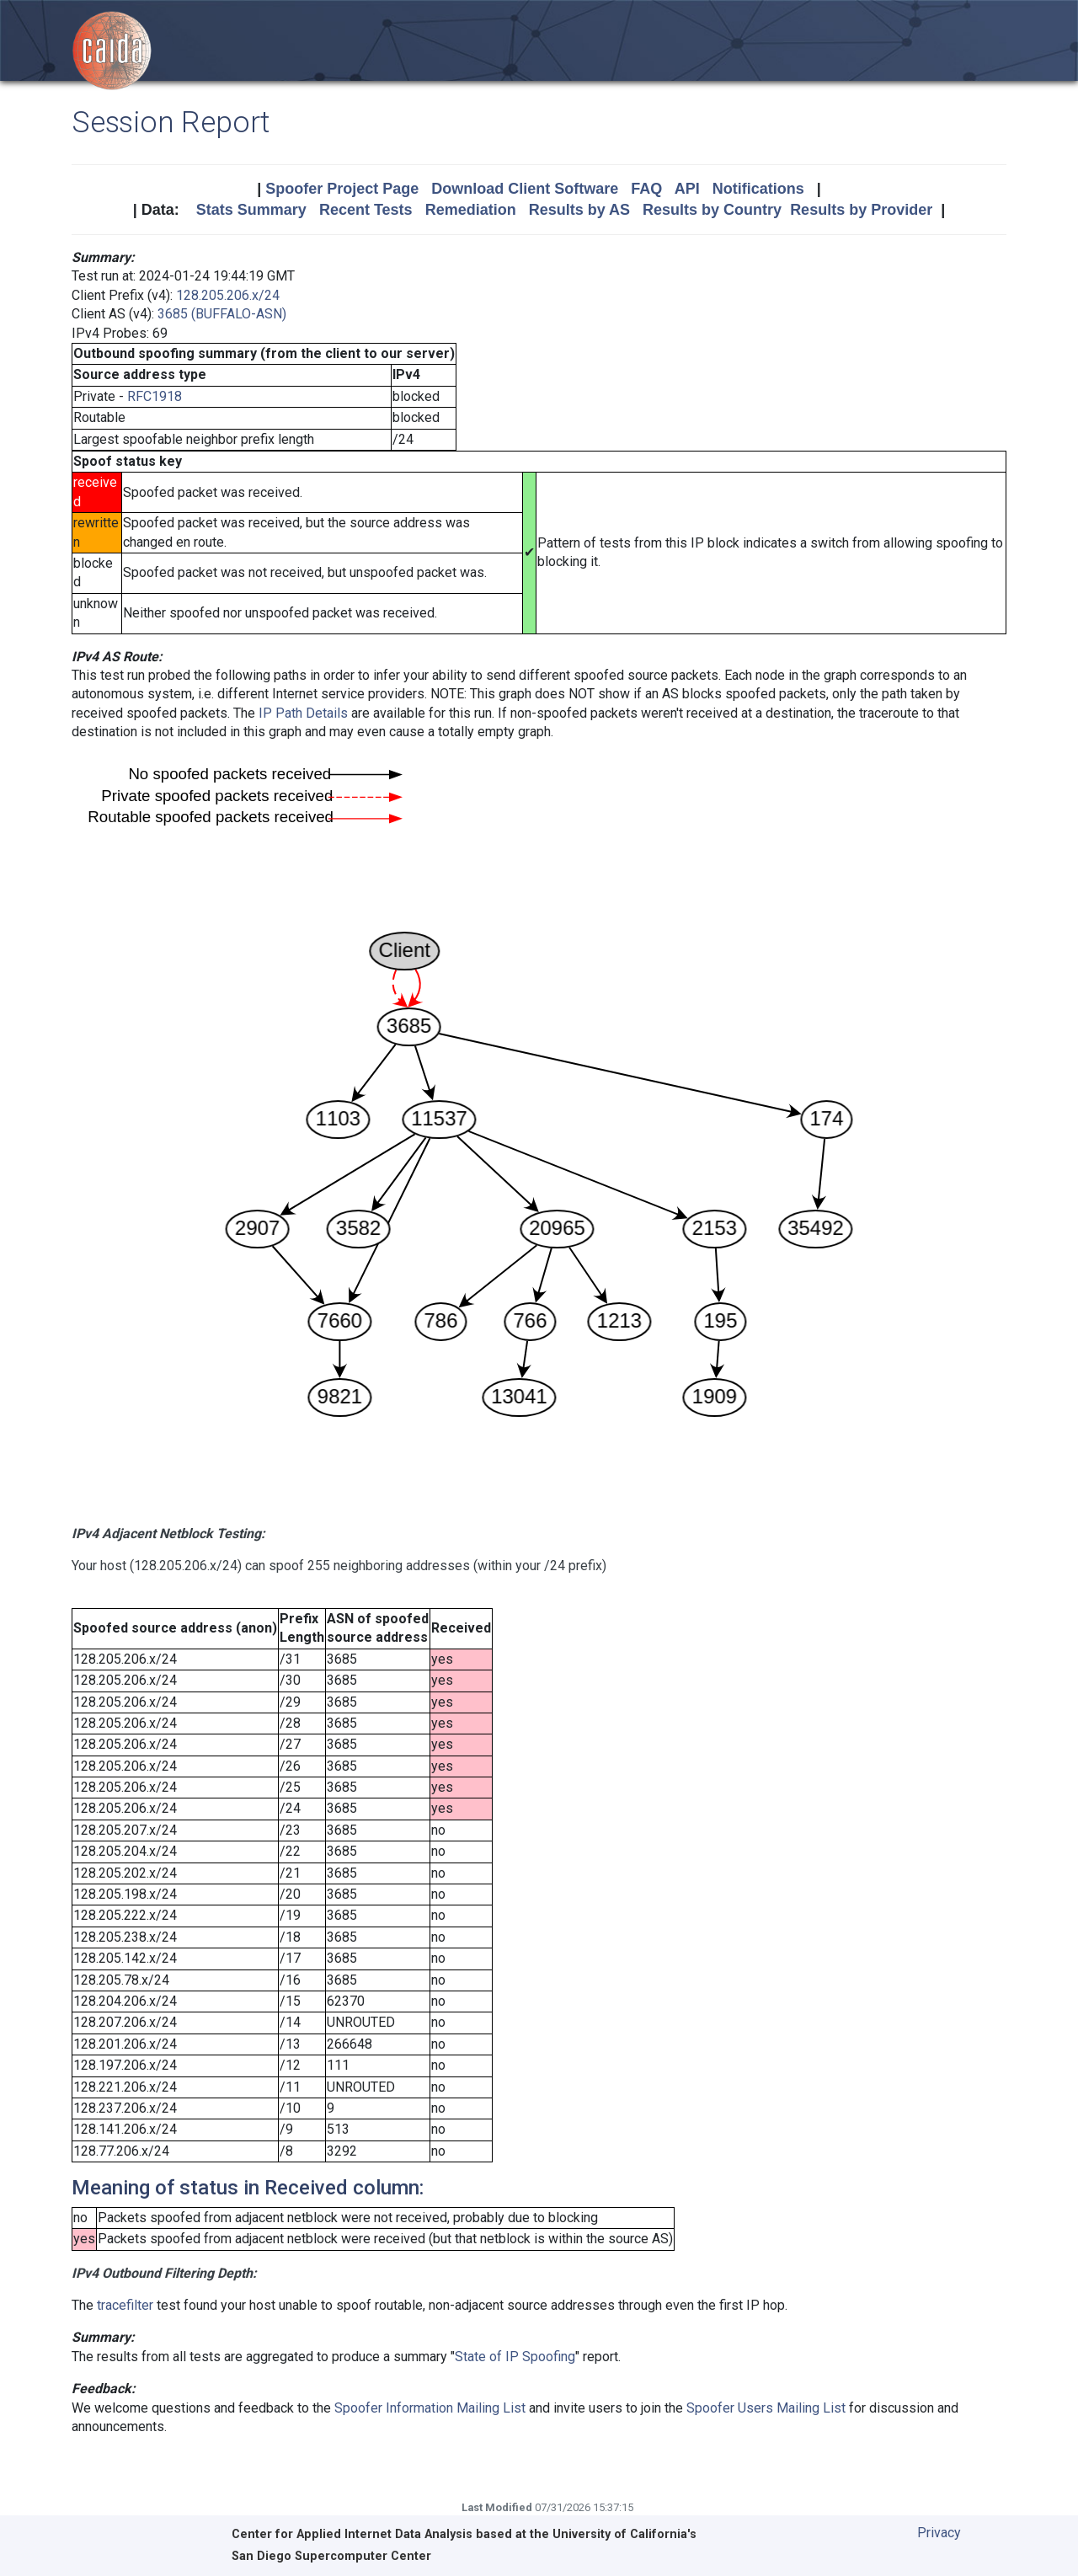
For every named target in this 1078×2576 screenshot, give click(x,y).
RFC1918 (154, 396)
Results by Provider (861, 209)
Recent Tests (366, 209)
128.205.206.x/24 (228, 295)
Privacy (939, 2533)
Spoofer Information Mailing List (430, 2408)
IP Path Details (303, 713)
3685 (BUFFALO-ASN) (221, 314)
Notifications (758, 188)
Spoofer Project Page (342, 188)
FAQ (646, 188)
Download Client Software (524, 188)
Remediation (470, 209)
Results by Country (712, 209)
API (687, 188)
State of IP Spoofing (515, 2357)
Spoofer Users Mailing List (766, 2408)
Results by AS (579, 209)
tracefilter (125, 2305)
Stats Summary (251, 209)
